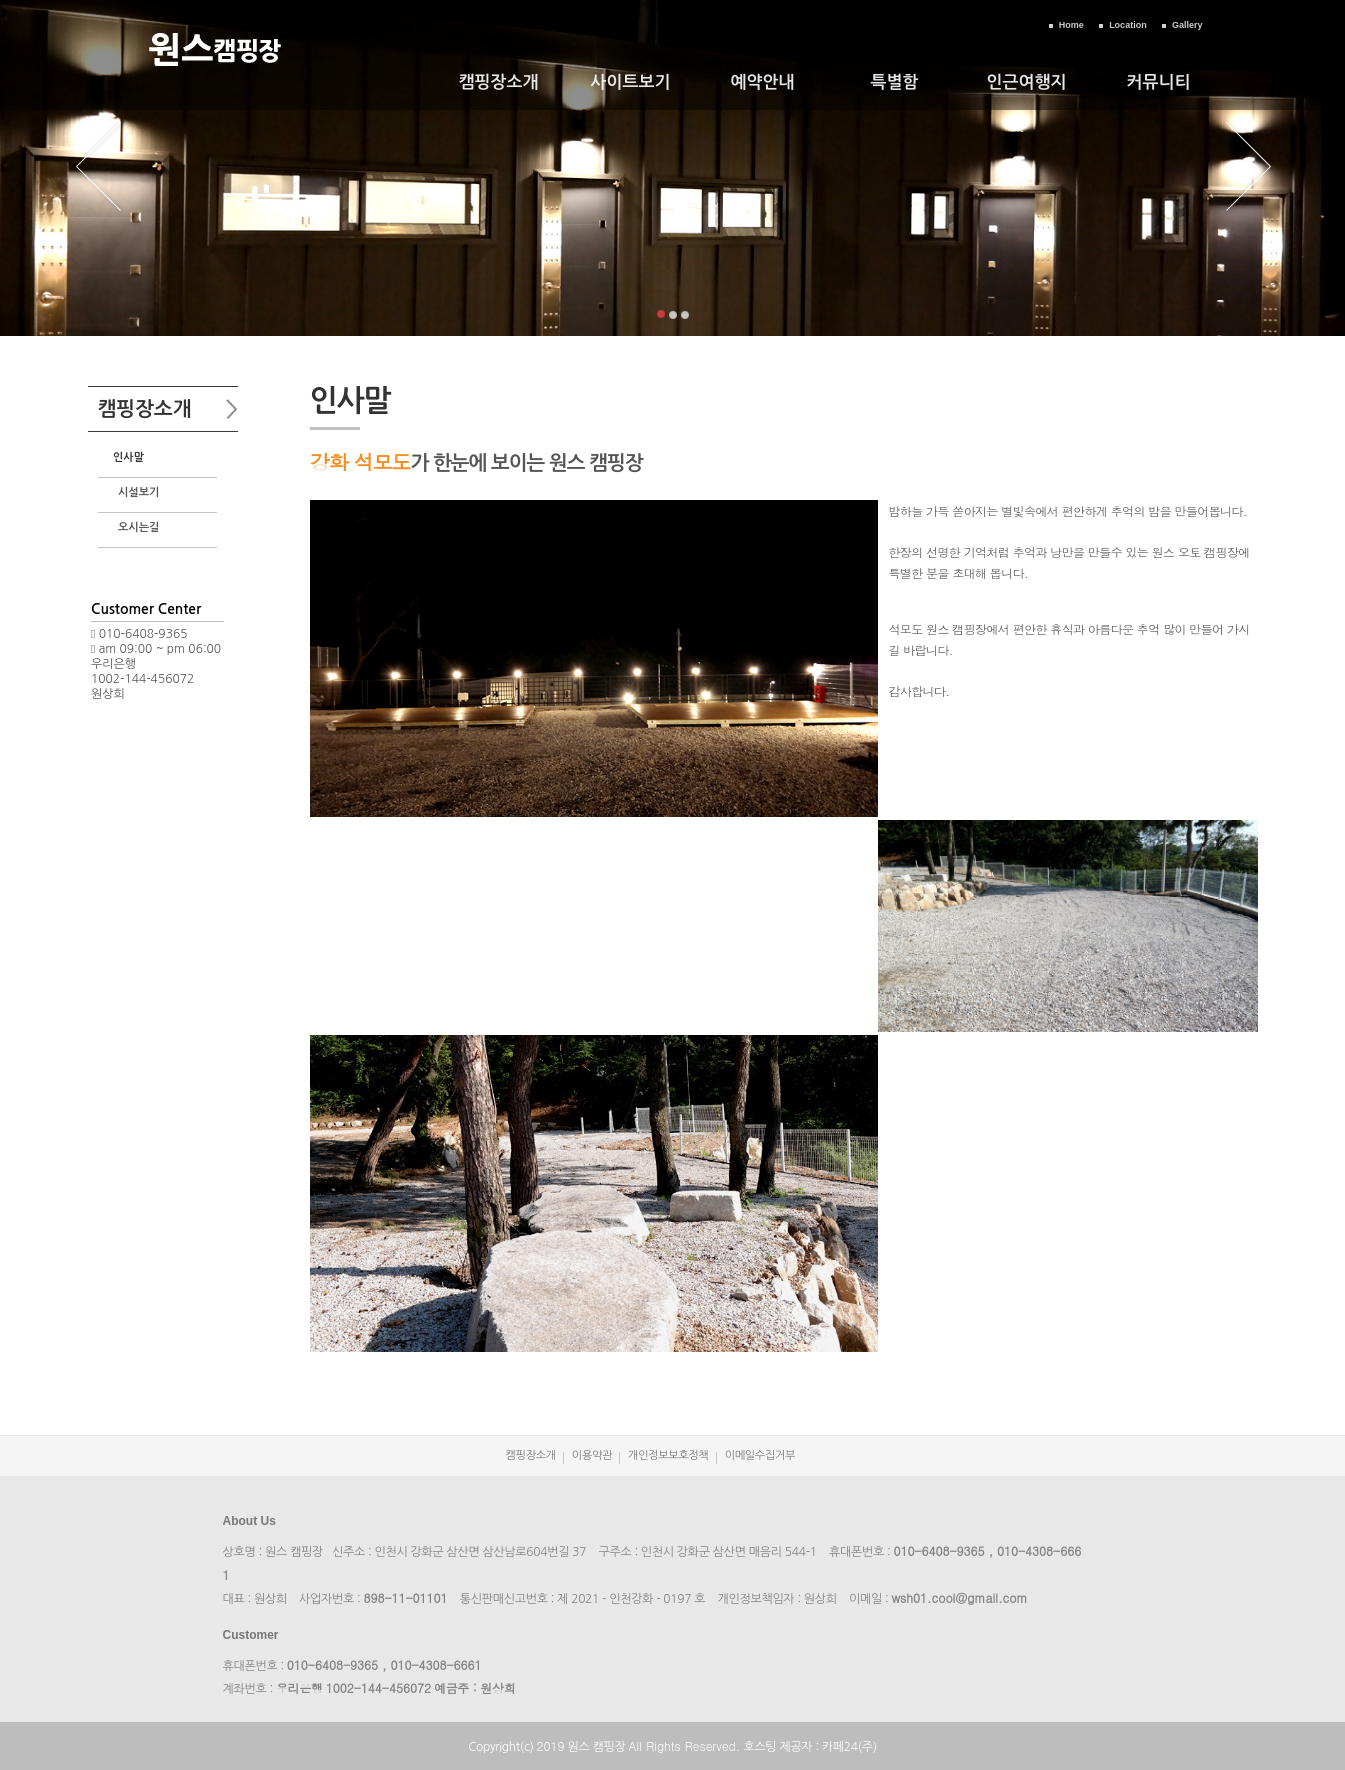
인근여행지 (1027, 82)
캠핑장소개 (499, 82)
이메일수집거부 (760, 1455)
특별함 (895, 82)
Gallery (1187, 25)
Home (1071, 25)
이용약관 (592, 1455)
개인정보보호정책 (668, 1455)
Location (1128, 25)
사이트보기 (631, 82)
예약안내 (763, 82)
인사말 (128, 457)
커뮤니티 (1159, 82)
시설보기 (138, 492)
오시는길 (138, 527)
